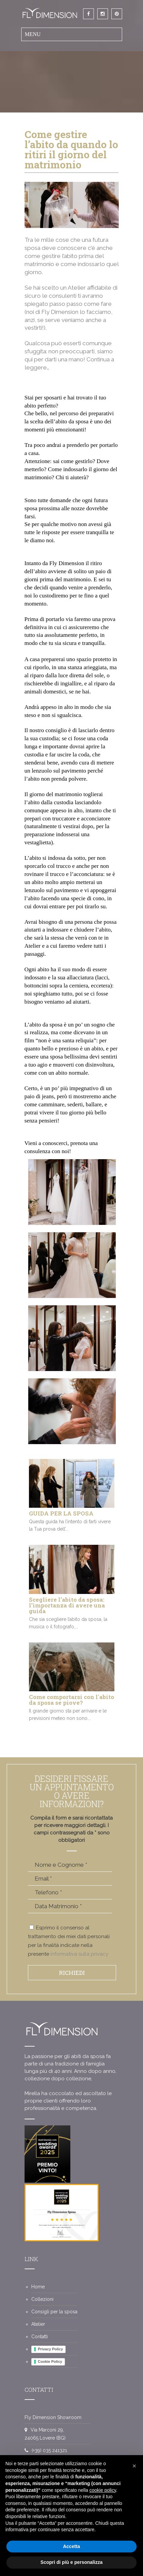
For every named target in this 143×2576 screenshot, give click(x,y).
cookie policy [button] (103, 2490)
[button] (134, 2465)
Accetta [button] (71, 2546)
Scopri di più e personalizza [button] (71, 2562)
